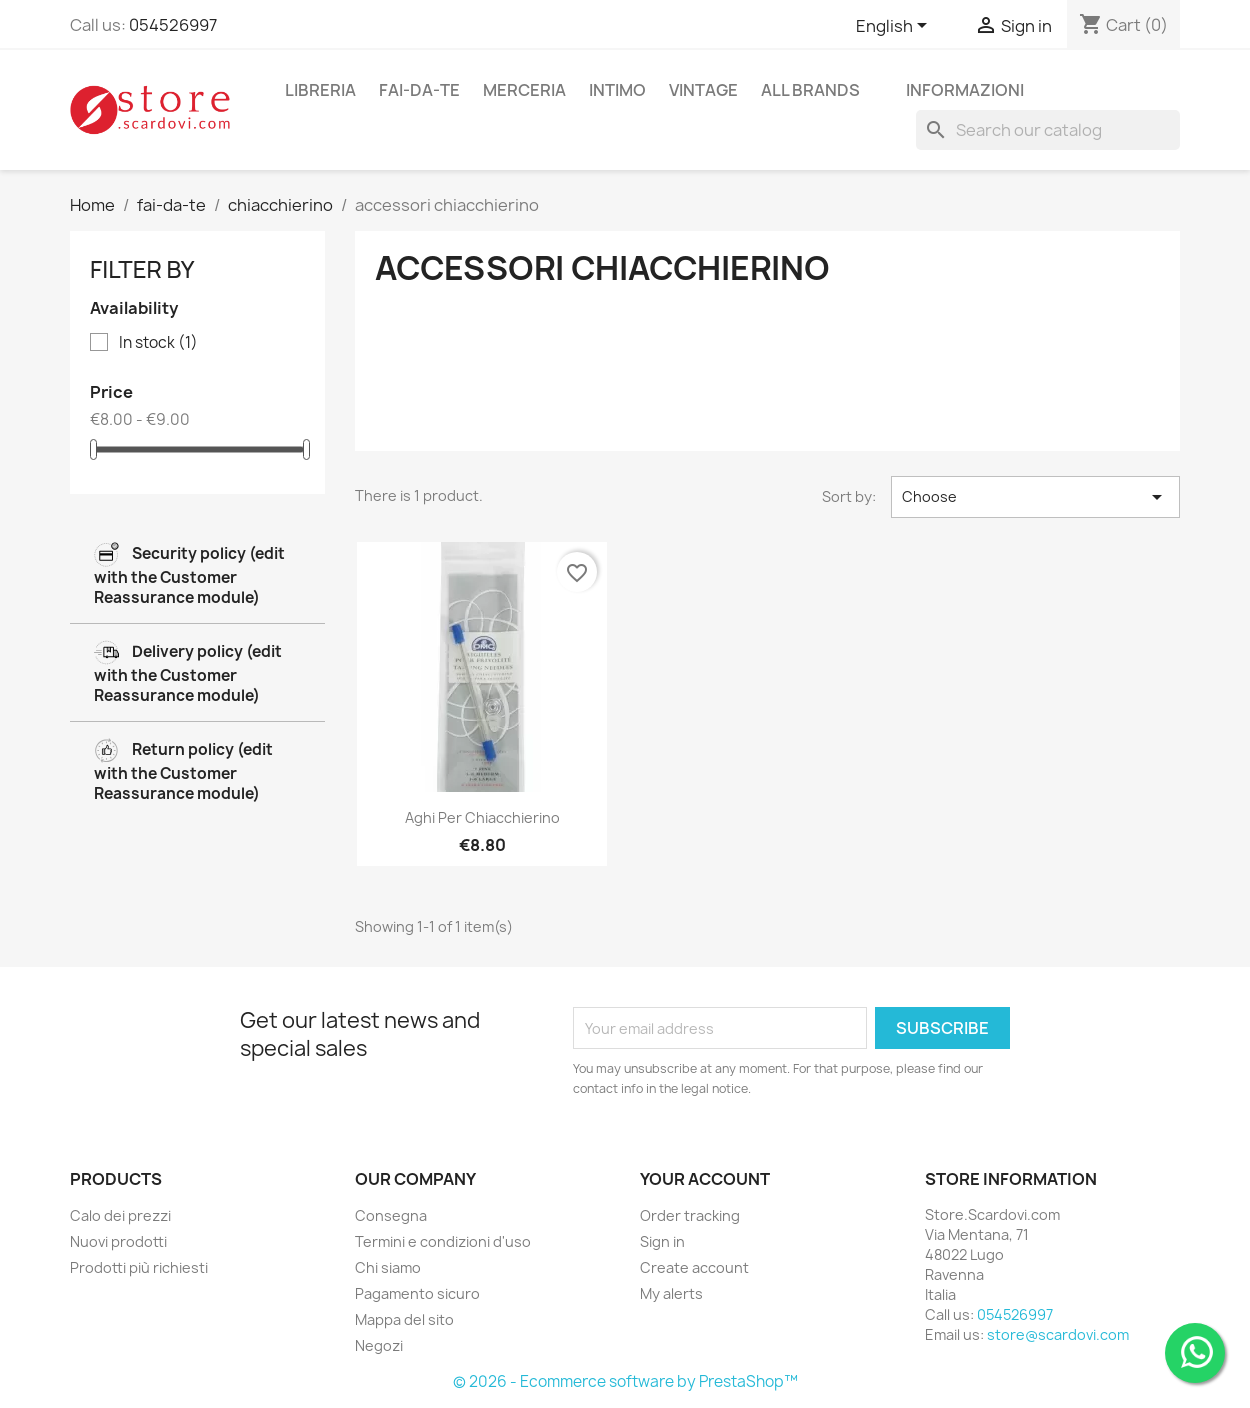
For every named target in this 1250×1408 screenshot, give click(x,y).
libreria (320, 90)
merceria (524, 90)
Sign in (662, 1241)
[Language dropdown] (895, 27)
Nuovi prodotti (118, 1241)
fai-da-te (419, 90)
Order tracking (690, 1215)
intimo (617, 90)
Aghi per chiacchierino (482, 817)
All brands (810, 90)
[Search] (1048, 130)
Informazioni (965, 90)
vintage (703, 90)
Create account (694, 1267)
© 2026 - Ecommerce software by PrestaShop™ (625, 1381)
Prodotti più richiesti (139, 1267)
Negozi (379, 1345)
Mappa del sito (404, 1319)
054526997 (173, 25)
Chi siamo (388, 1267)
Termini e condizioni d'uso (443, 1241)
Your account (705, 1179)
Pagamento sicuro (417, 1293)
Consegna (391, 1215)
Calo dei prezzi (120, 1215)
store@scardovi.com (1058, 1334)
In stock (158, 343)
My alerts (671, 1293)
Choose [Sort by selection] (1035, 497)
